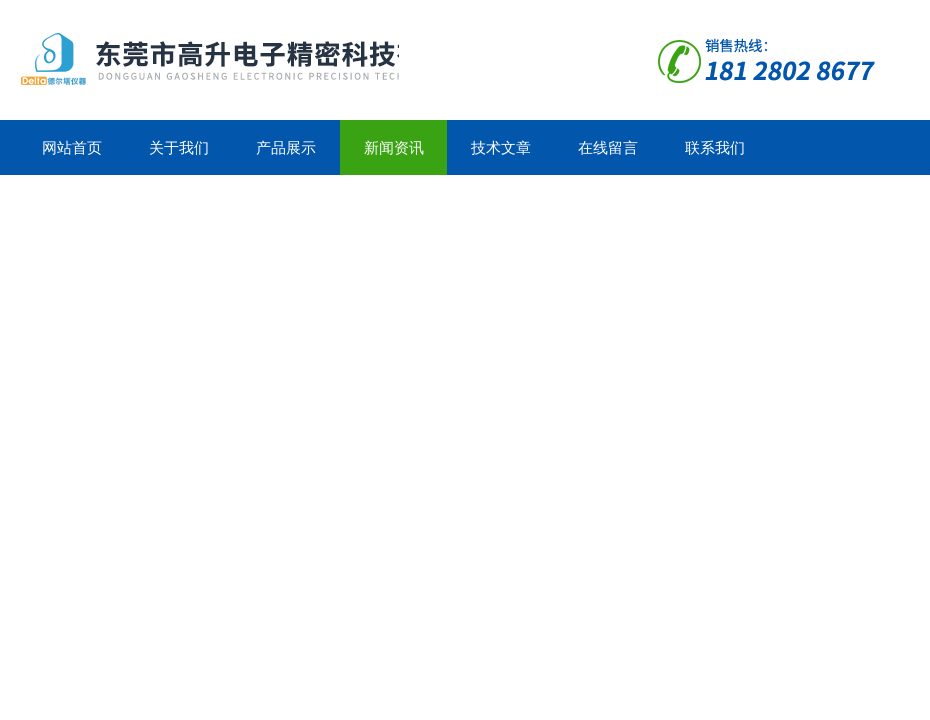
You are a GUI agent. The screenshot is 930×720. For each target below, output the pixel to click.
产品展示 (286, 147)
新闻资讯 (394, 147)
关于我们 (179, 147)
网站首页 (72, 147)
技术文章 (501, 147)
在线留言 (608, 147)
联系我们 (715, 147)
